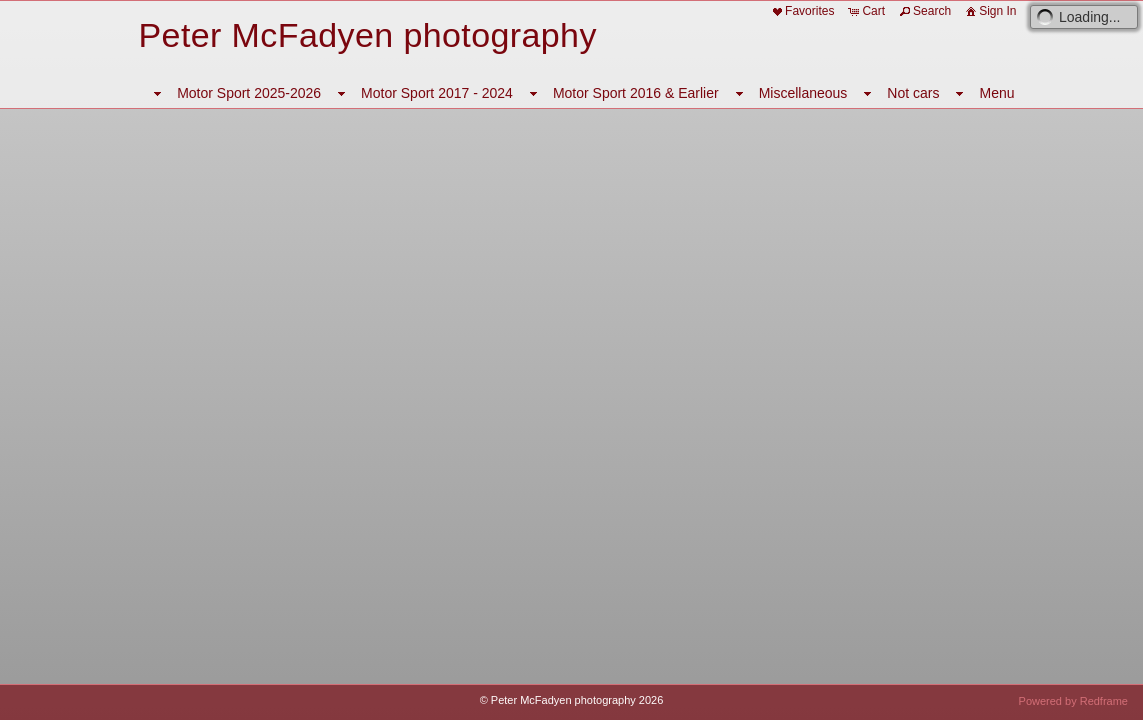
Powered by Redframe (1073, 701)
